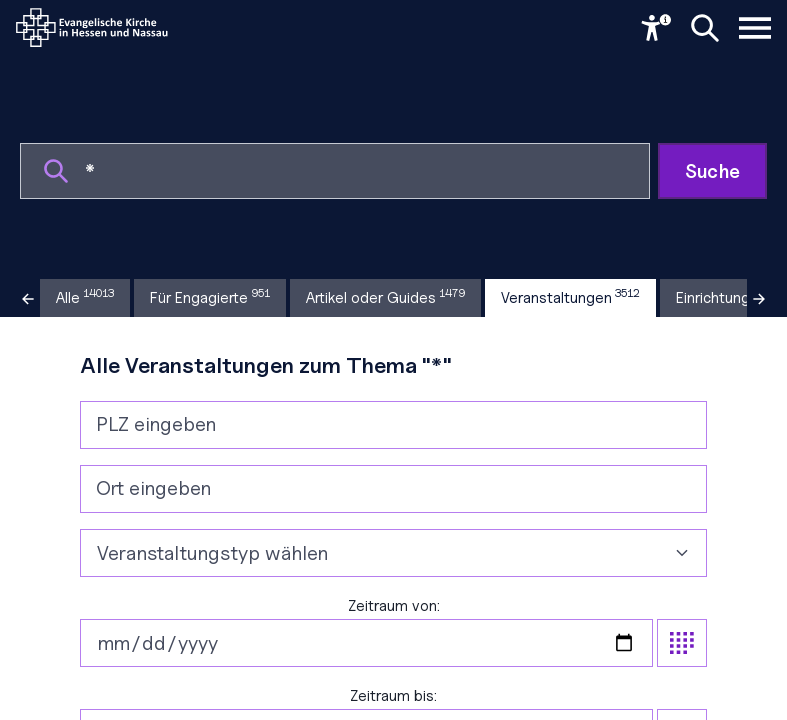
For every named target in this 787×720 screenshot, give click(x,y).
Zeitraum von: (394, 632)
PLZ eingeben (156, 424)
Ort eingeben (153, 488)
